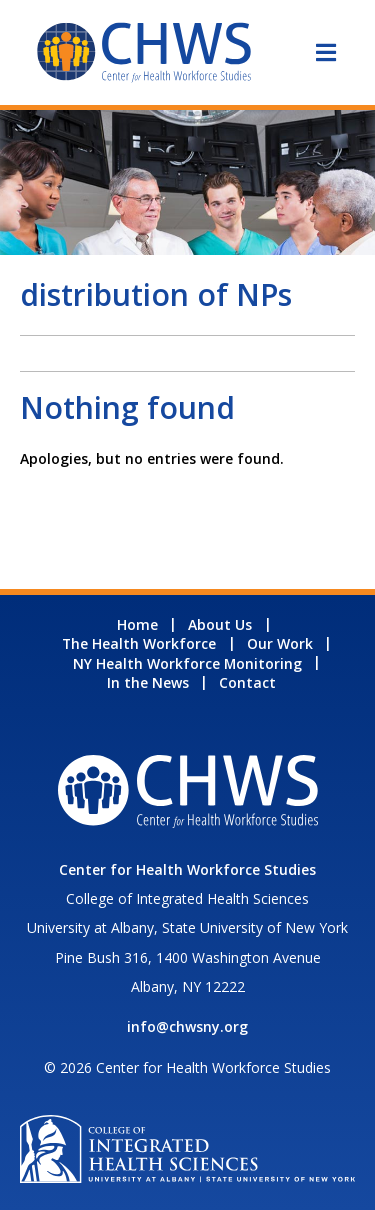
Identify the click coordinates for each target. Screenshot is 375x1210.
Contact (247, 682)
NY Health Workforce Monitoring (187, 663)
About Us (220, 624)
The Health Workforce (139, 643)
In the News (148, 682)
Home (137, 624)
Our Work (280, 643)
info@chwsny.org (187, 1026)
